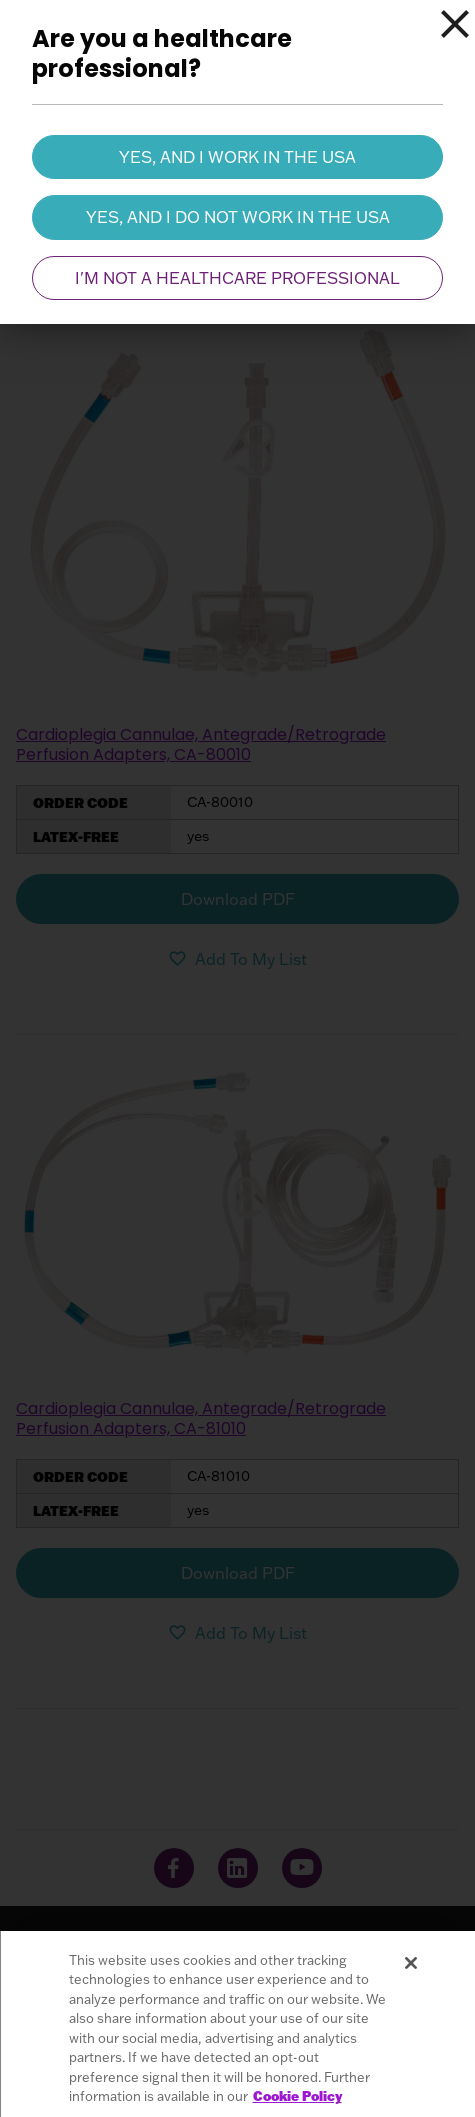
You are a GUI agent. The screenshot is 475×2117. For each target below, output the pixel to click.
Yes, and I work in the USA (237, 157)
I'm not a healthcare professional (237, 278)
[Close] (455, 24)
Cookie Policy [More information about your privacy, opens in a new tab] (297, 2096)
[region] (237, 2024)
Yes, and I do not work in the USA (238, 217)
